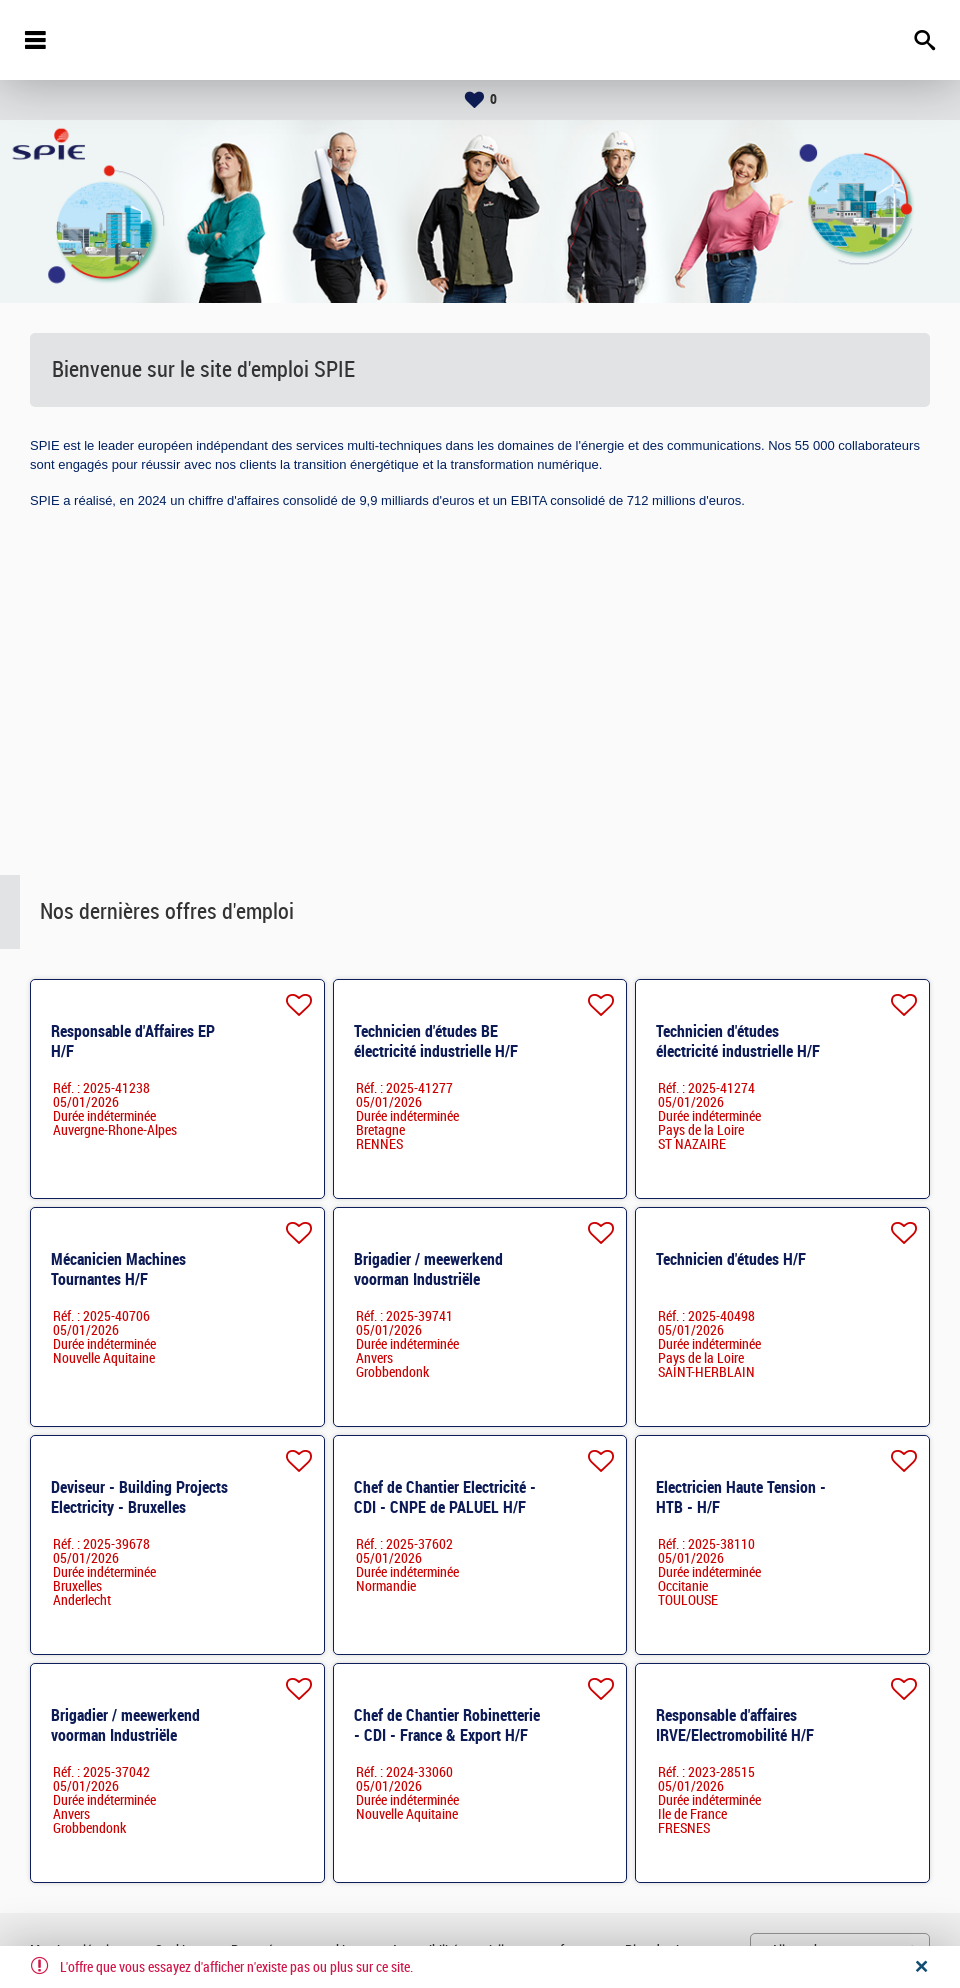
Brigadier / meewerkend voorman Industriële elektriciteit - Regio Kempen (139, 1735)
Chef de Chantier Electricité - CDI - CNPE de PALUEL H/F (445, 1497)
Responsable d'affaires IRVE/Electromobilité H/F (735, 1725)
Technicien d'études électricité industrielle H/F (738, 1041)
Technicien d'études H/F (731, 1259)
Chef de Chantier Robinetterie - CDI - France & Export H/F (447, 1725)
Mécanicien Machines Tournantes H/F (118, 1269)
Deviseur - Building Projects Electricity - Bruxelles (139, 1497)
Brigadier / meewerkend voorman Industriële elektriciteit (428, 1279)
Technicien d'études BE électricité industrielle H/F (436, 1041)
